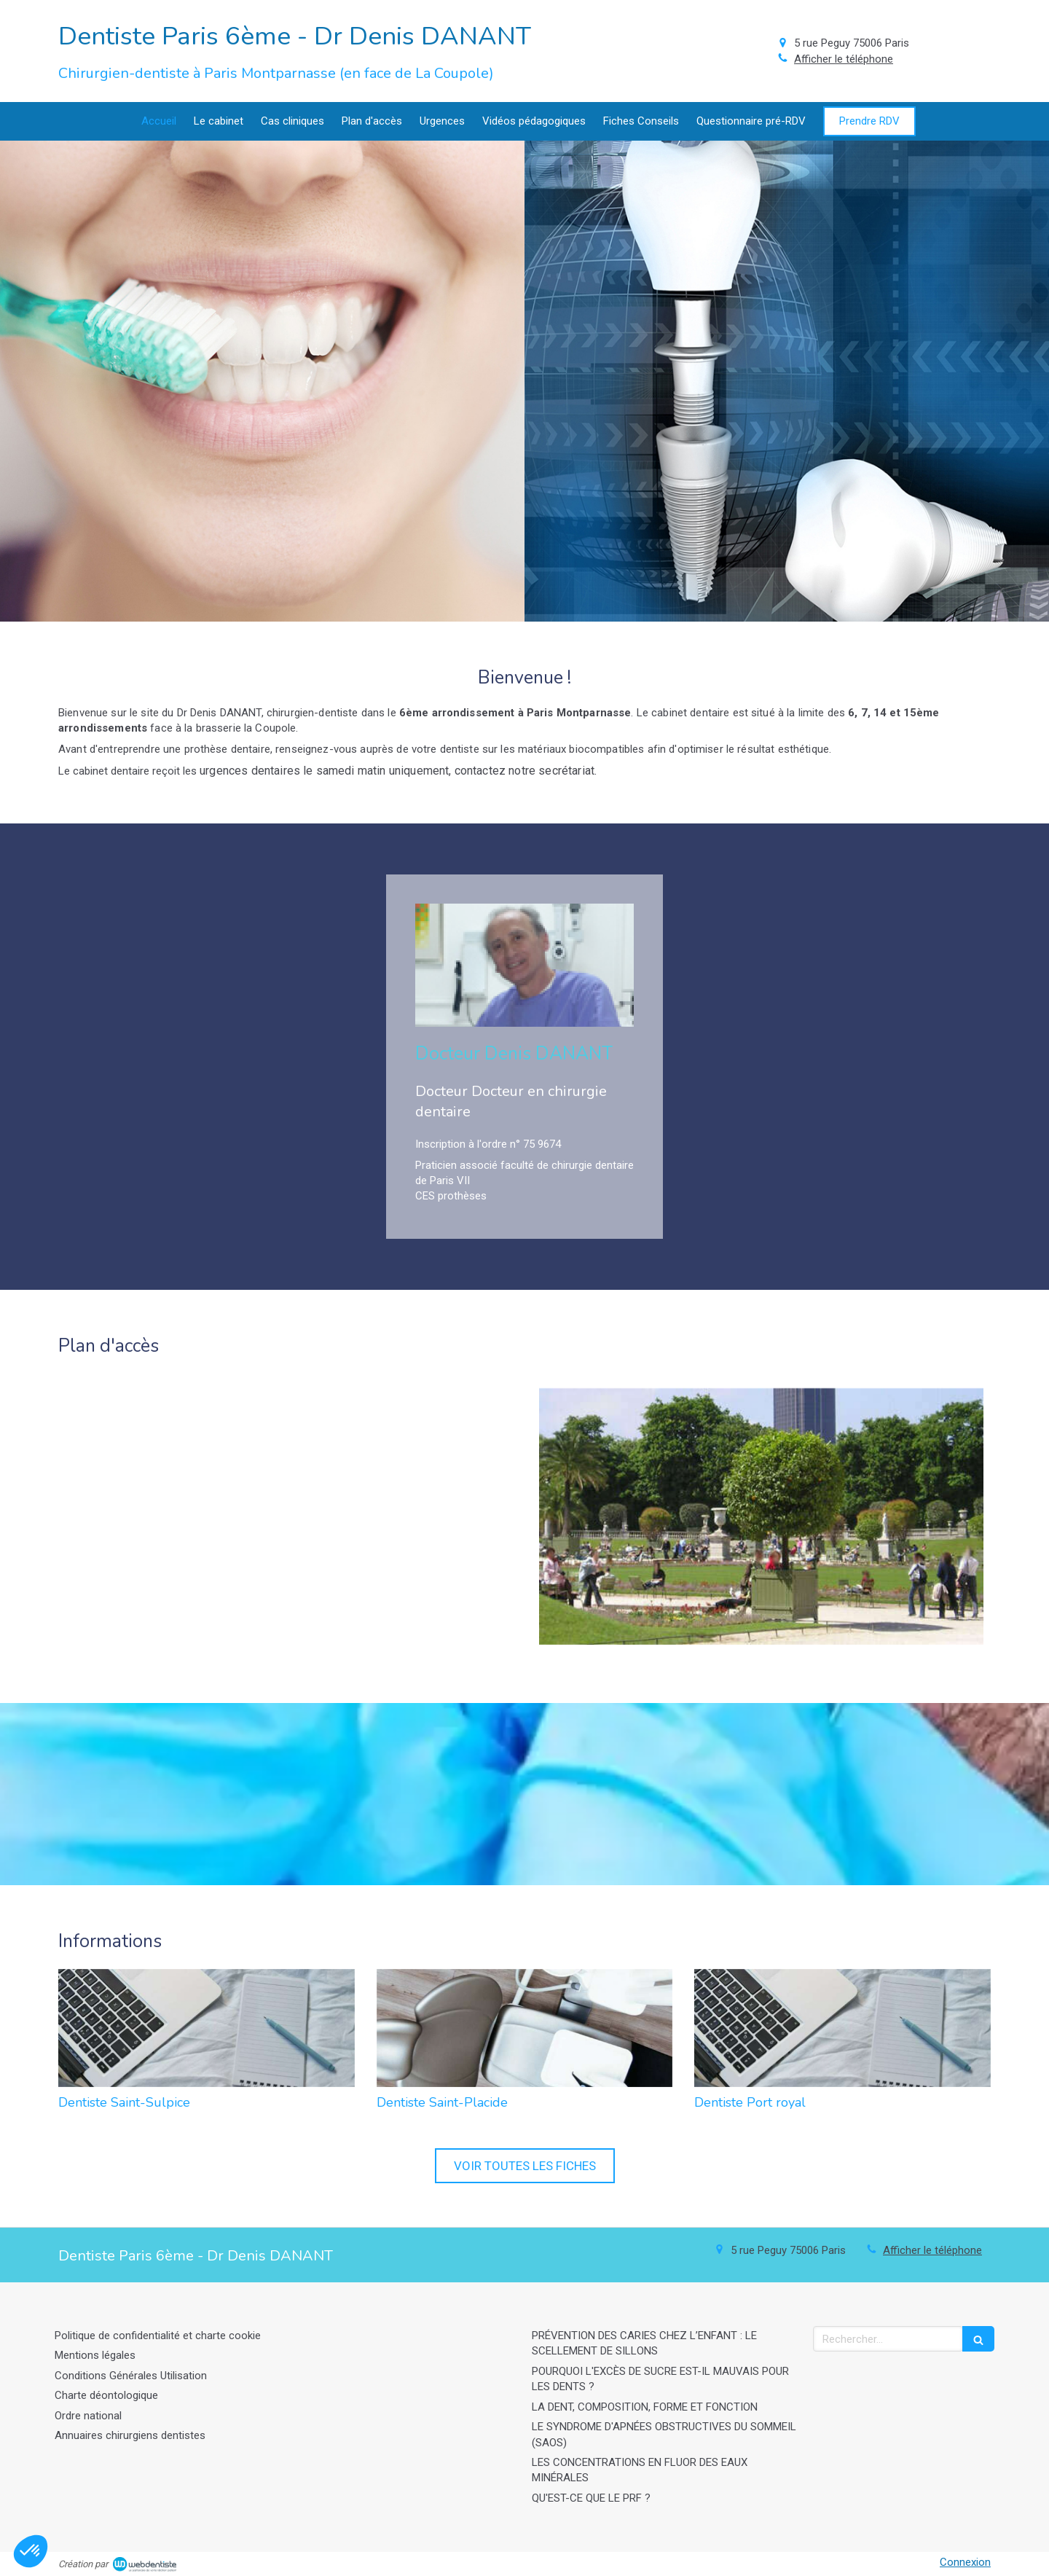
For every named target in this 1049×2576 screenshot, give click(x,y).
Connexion (965, 2562)
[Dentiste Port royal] (842, 2028)
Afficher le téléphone (843, 59)
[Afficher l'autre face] (262, 381)
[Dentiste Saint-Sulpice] (206, 2028)
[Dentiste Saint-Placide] (525, 2028)
